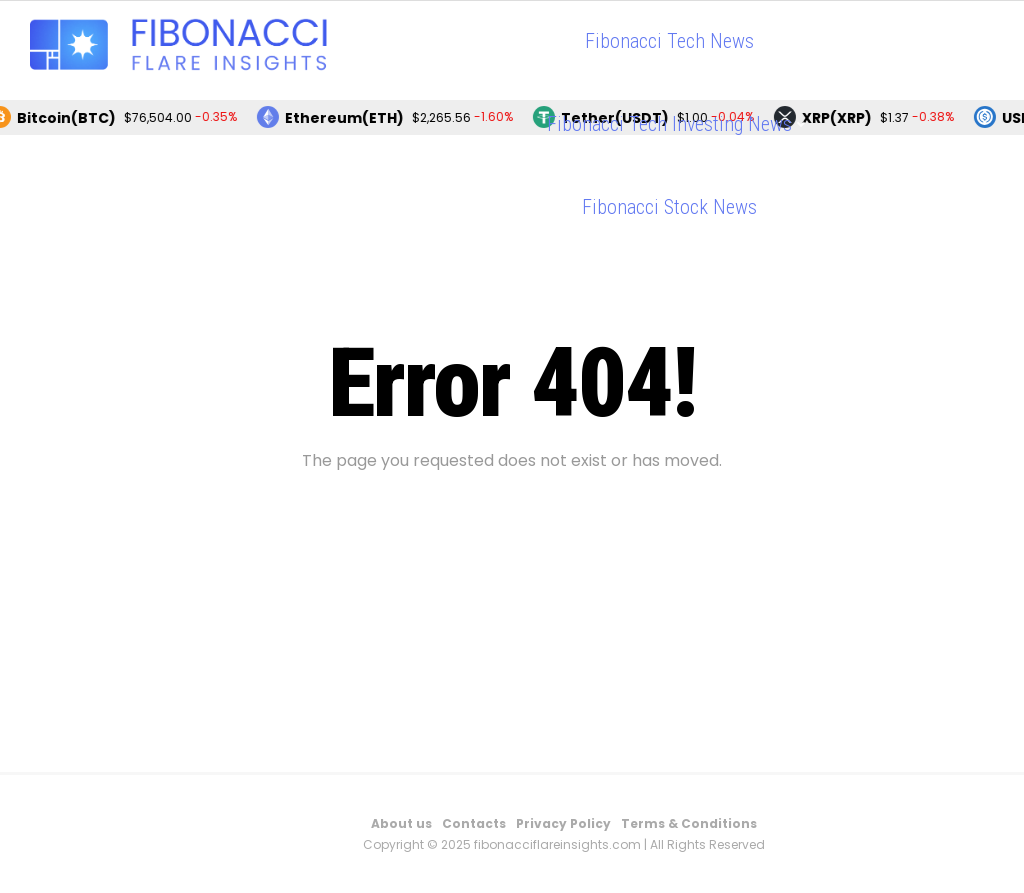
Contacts (474, 823)
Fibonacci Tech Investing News (669, 124)
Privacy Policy (563, 823)
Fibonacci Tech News (669, 41)
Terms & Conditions (689, 823)
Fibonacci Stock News (669, 207)
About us (401, 823)
